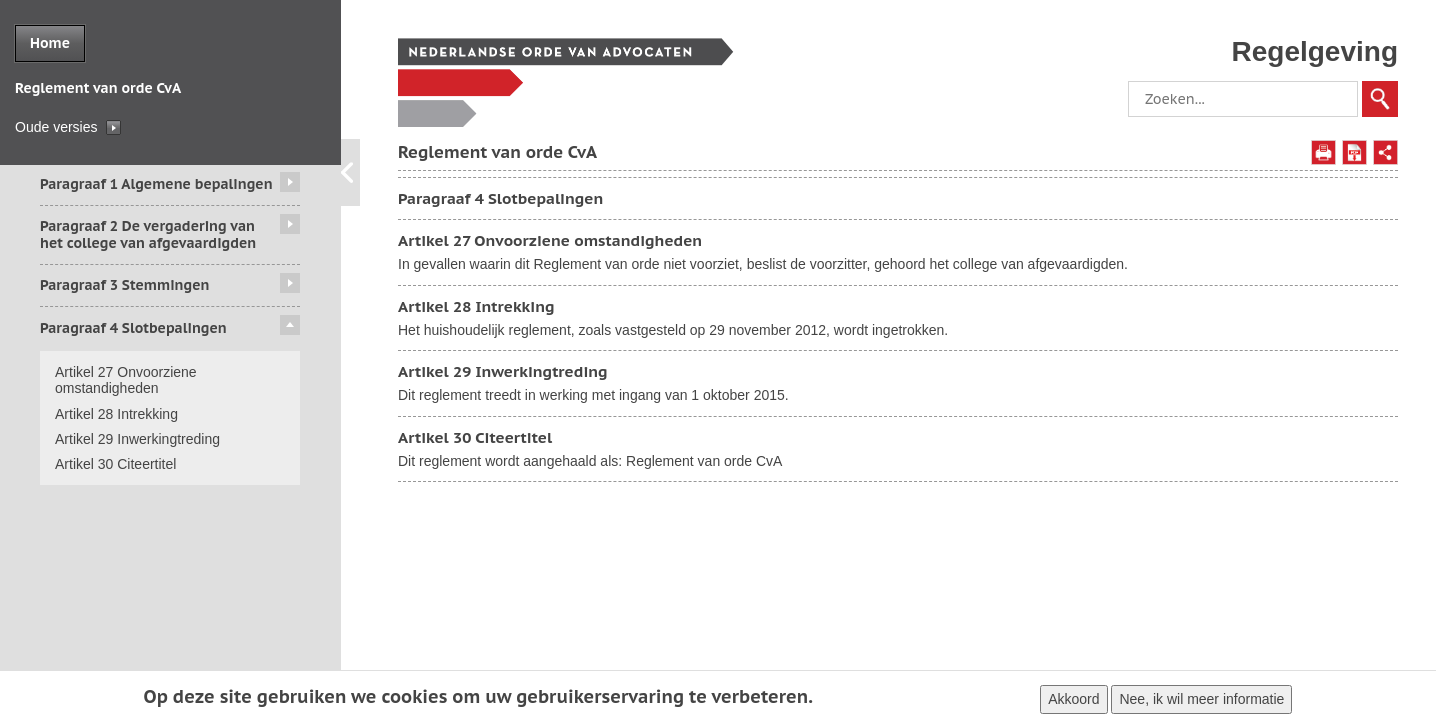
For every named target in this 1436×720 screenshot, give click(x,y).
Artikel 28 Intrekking (116, 414)
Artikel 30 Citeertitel (115, 464)
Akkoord (1073, 702)
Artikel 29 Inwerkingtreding (137, 439)
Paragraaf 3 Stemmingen (124, 285)
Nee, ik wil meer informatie (1201, 702)
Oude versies (56, 127)
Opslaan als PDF (1354, 152)
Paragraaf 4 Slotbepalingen (133, 328)
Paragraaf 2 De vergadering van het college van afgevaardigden (148, 234)
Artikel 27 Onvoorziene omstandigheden (126, 380)
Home (50, 43)
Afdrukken (1323, 152)
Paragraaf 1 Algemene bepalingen (156, 184)
